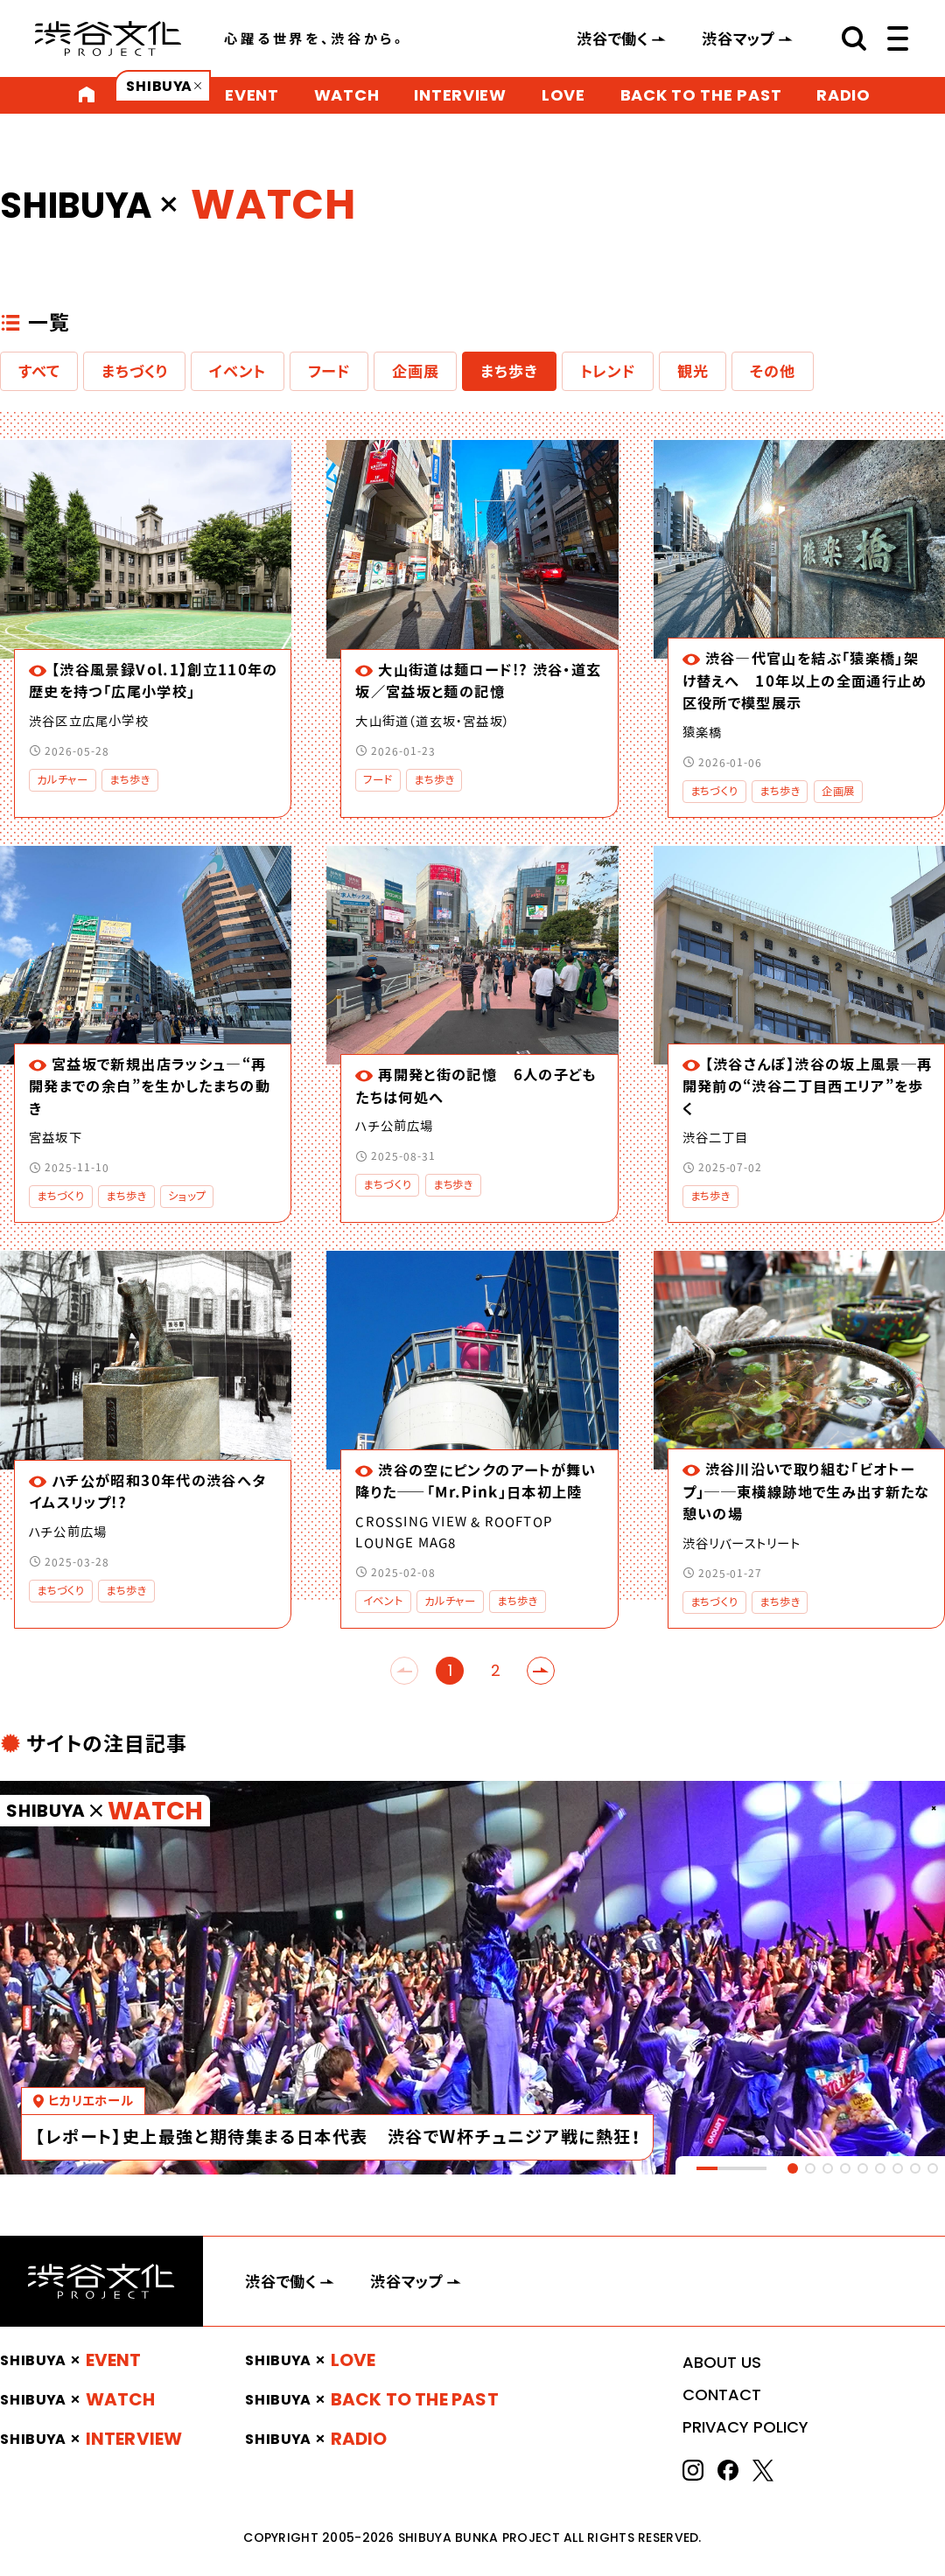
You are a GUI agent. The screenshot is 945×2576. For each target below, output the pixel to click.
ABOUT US (721, 2362)
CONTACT (721, 2394)
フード (329, 371)
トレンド (607, 371)
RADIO (843, 95)
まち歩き (508, 371)
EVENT (252, 95)
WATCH (347, 95)
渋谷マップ (738, 38)
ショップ (187, 1196)
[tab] (793, 2168)
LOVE (563, 95)
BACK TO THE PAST (701, 95)
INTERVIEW (460, 95)
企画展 (415, 371)
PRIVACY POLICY (745, 2427)
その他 (772, 371)
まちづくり (134, 371)
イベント (237, 371)
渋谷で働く (612, 38)
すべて (39, 371)
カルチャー (62, 779)
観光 (693, 371)
